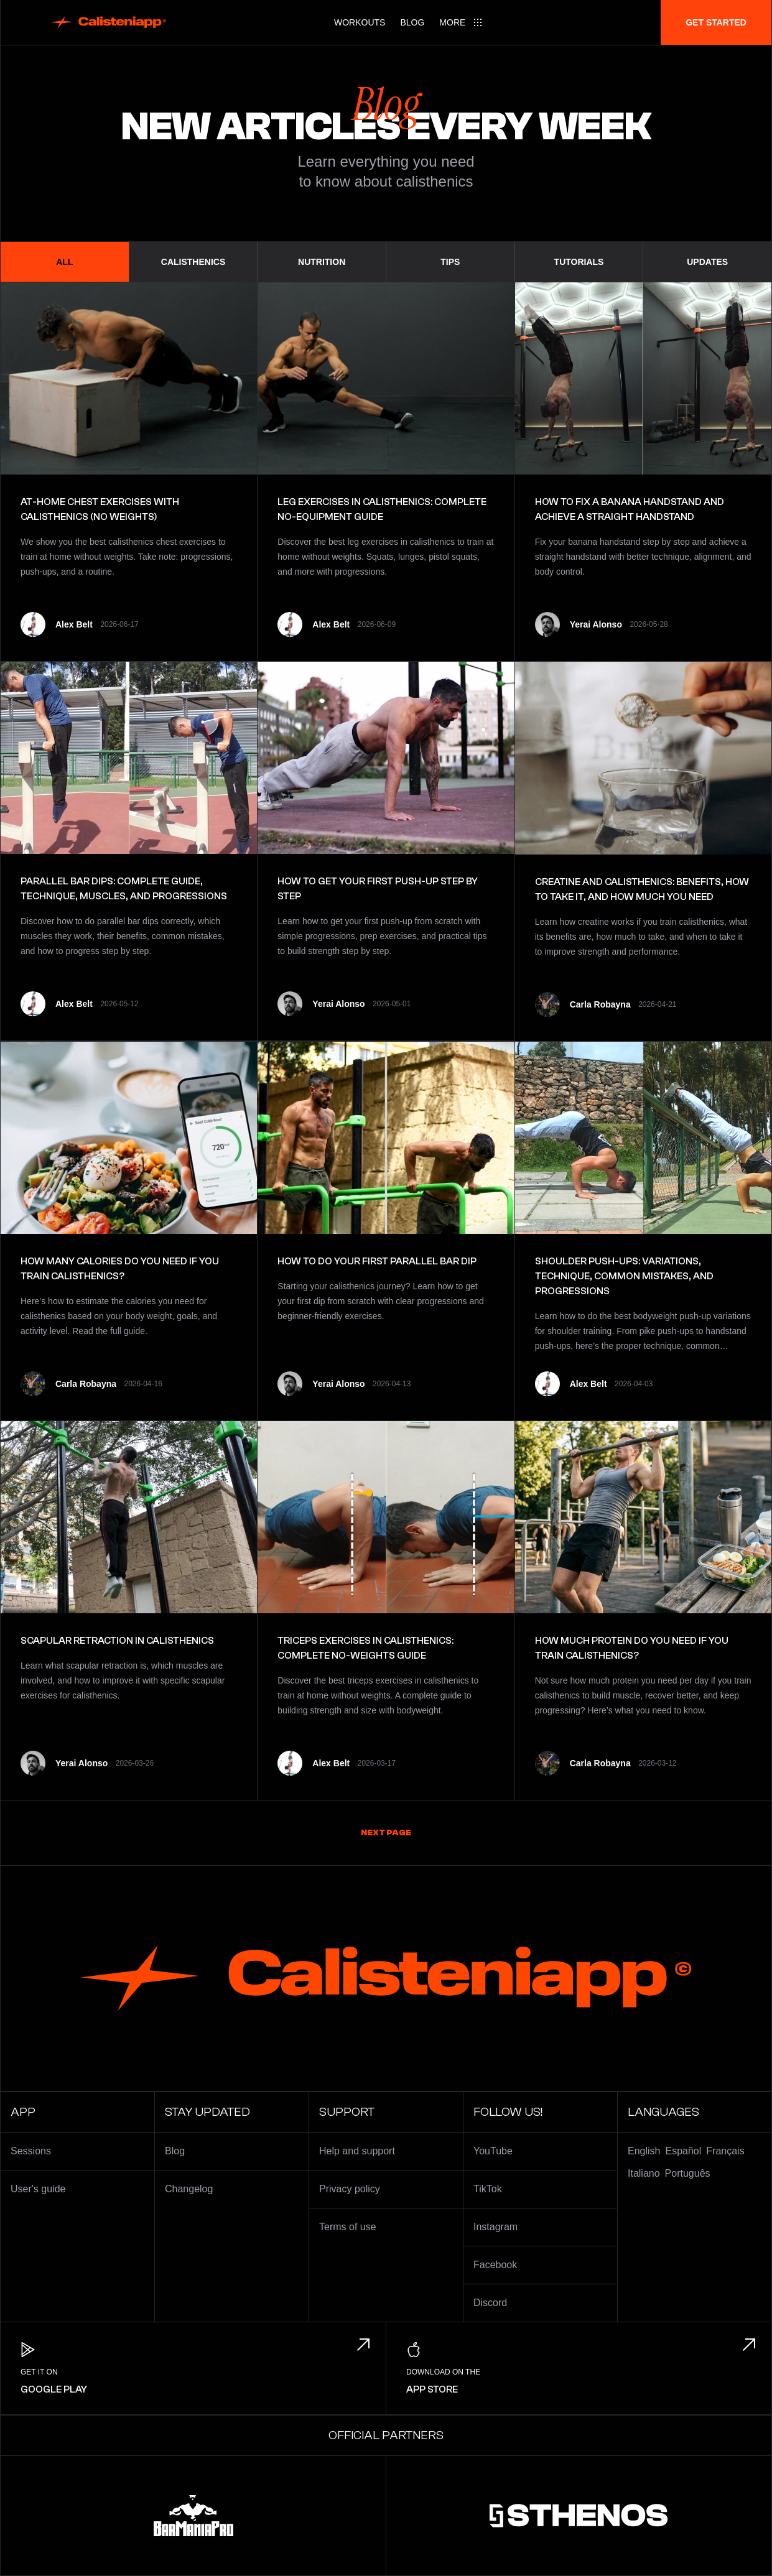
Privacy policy (349, 2189)
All (64, 262)
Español (683, 2151)
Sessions (31, 2151)
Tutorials (579, 262)
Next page (386, 1833)
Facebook (495, 2264)
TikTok (487, 2189)
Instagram (495, 2227)
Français (725, 2151)
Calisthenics (193, 262)
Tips (450, 262)
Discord (490, 2302)
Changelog (189, 2189)
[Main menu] (461, 22)
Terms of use (347, 2227)
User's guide (38, 2189)
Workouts (359, 22)
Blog (412, 22)
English (644, 2151)
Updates (707, 262)
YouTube (493, 2151)
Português (687, 2173)
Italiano (644, 2173)
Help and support (357, 2151)
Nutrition (321, 262)
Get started (716, 22)
